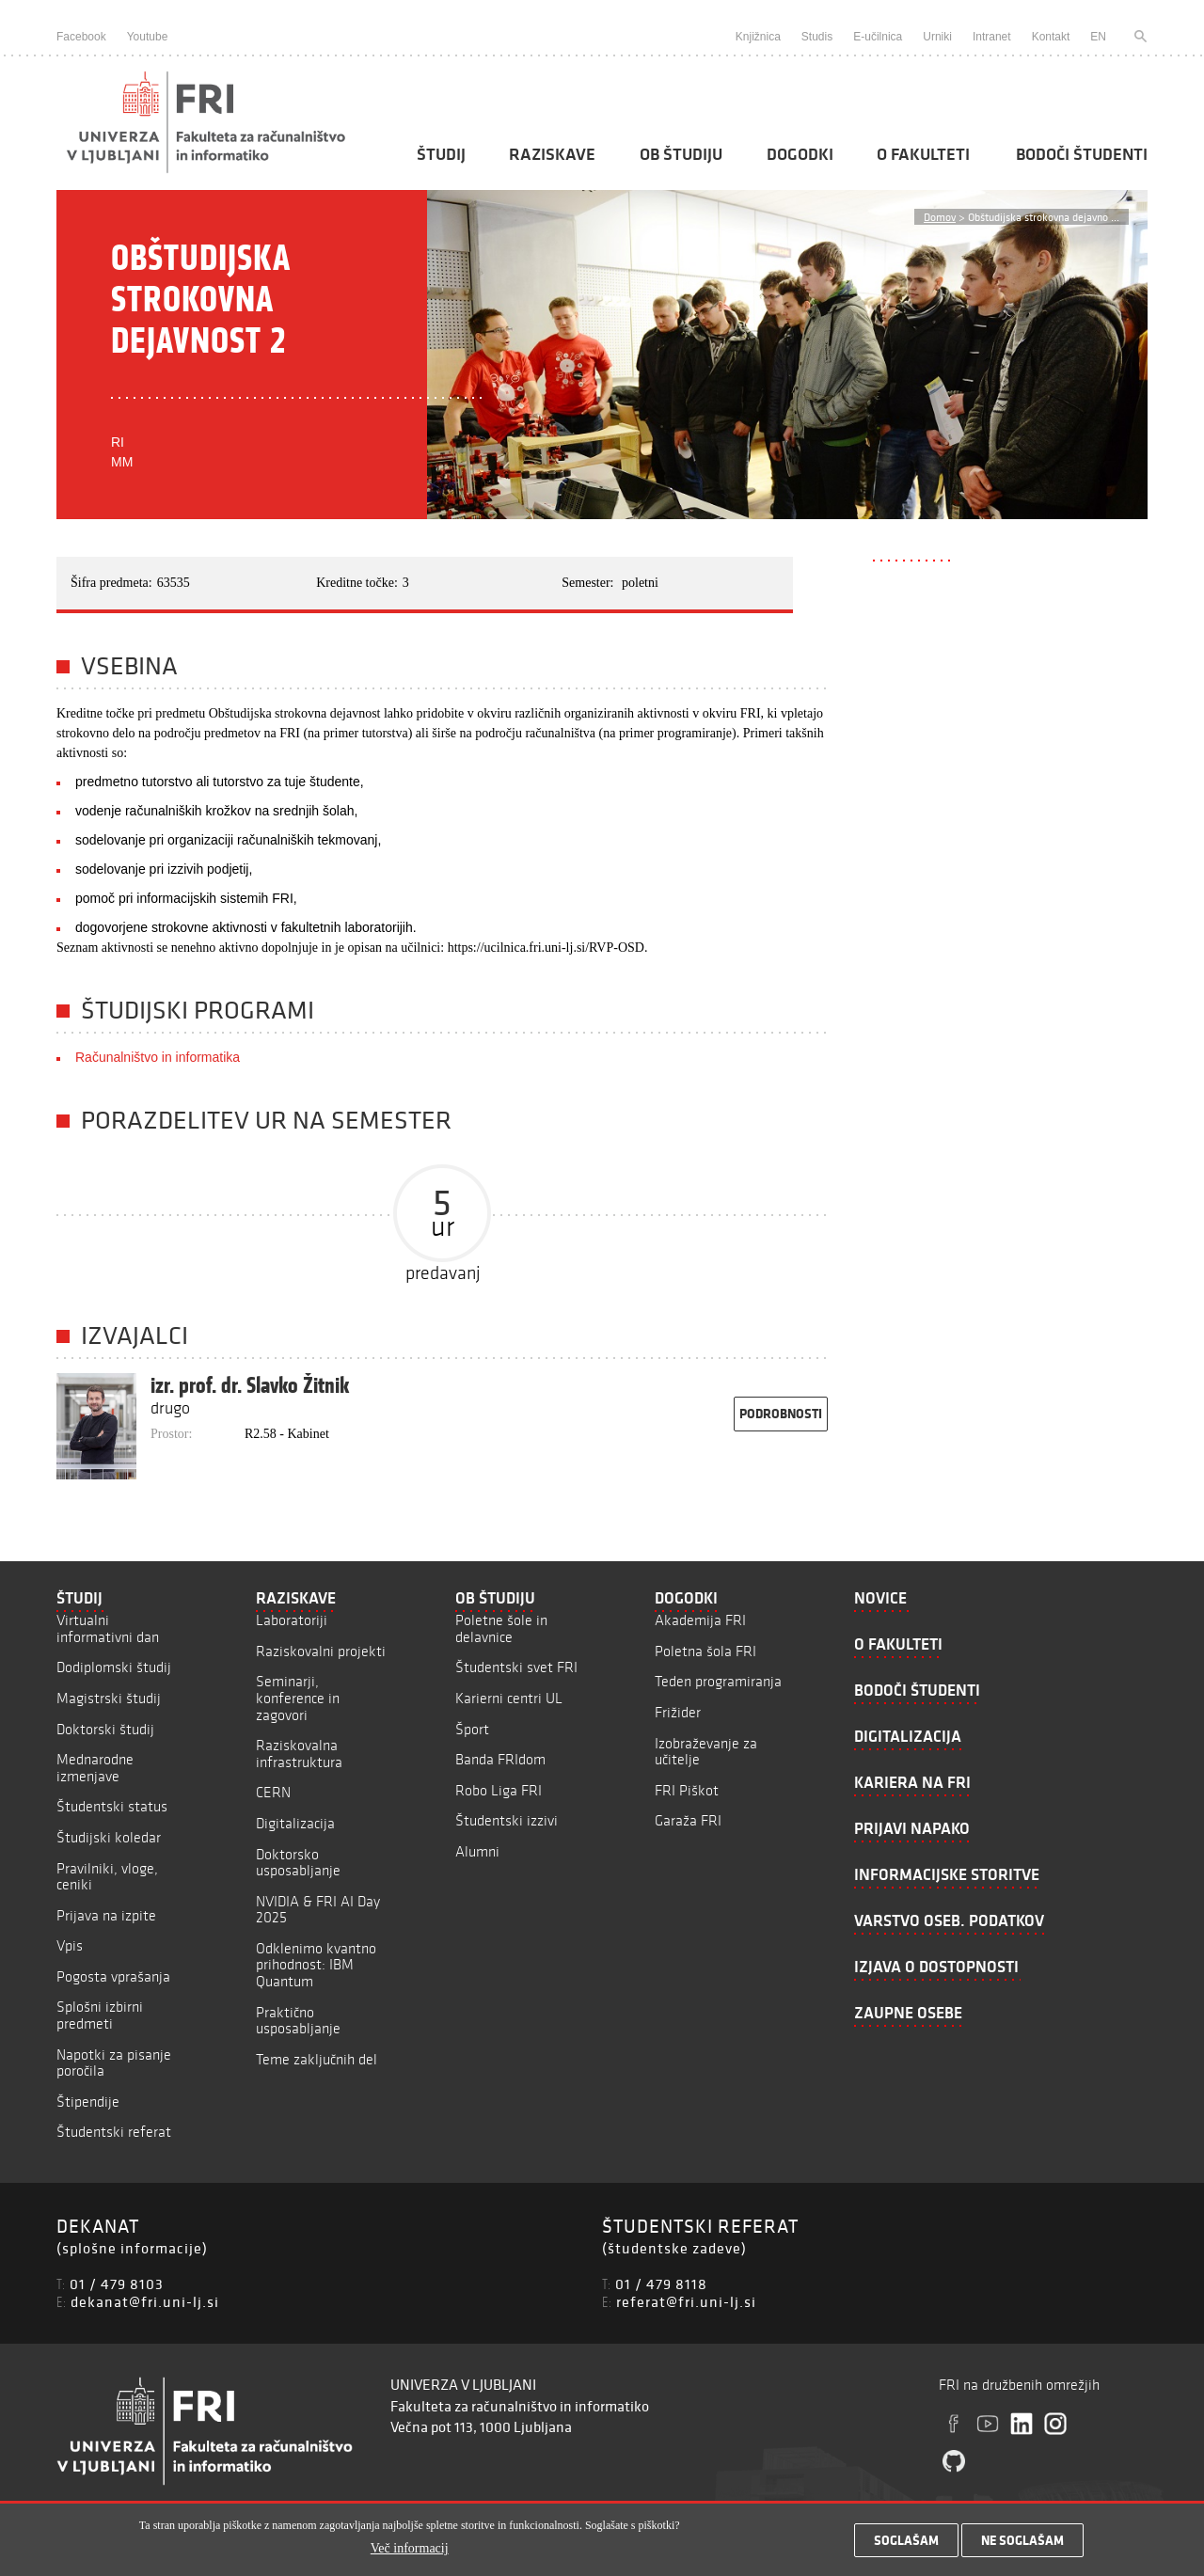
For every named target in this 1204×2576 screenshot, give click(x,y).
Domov (940, 217)
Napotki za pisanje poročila (113, 2063)
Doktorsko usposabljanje (298, 1862)
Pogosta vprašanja (113, 1976)
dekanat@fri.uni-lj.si (145, 2301)
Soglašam (906, 2546)
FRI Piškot (687, 1790)
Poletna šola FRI (705, 1651)
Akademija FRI (700, 1620)
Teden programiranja (718, 1681)
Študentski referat (113, 2132)
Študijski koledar (108, 1837)
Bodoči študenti (1082, 154)
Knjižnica (758, 36)
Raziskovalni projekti (321, 1651)
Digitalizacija (295, 1823)
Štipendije (87, 2101)
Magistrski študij (108, 1698)
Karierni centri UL (508, 1698)
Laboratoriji (291, 1620)
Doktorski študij (105, 1729)
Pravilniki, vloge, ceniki (107, 1876)
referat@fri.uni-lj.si (686, 2301)
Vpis (69, 1945)
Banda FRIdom (500, 1759)
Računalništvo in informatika (157, 1057)
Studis (816, 36)
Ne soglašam (1022, 2546)
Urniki (937, 36)
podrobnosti (780, 1413)
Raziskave (552, 154)
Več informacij (410, 2555)
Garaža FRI (688, 1820)
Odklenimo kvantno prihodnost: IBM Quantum (316, 1964)
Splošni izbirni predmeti (99, 2015)
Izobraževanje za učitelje (706, 1751)
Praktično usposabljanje (298, 2020)
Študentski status (111, 1806)
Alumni (477, 1851)
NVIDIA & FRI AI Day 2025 (318, 1909)
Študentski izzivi (506, 1820)
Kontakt (1051, 36)
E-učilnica (877, 36)
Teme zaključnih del (316, 2059)
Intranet (992, 36)
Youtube (147, 36)
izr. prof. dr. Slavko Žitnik (249, 1385)
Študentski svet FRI (516, 1667)
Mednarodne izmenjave (95, 1767)
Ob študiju (681, 154)
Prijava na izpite (106, 1915)
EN (1098, 36)
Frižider (678, 1712)
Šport (472, 1729)
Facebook (81, 36)
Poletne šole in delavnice (501, 1628)
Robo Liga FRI (498, 1790)
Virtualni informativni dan (107, 1628)
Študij (441, 154)
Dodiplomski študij (113, 1667)
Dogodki (800, 154)
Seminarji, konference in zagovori (298, 1697)
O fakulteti (923, 154)
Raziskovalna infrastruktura (299, 1753)
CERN (273, 1792)
